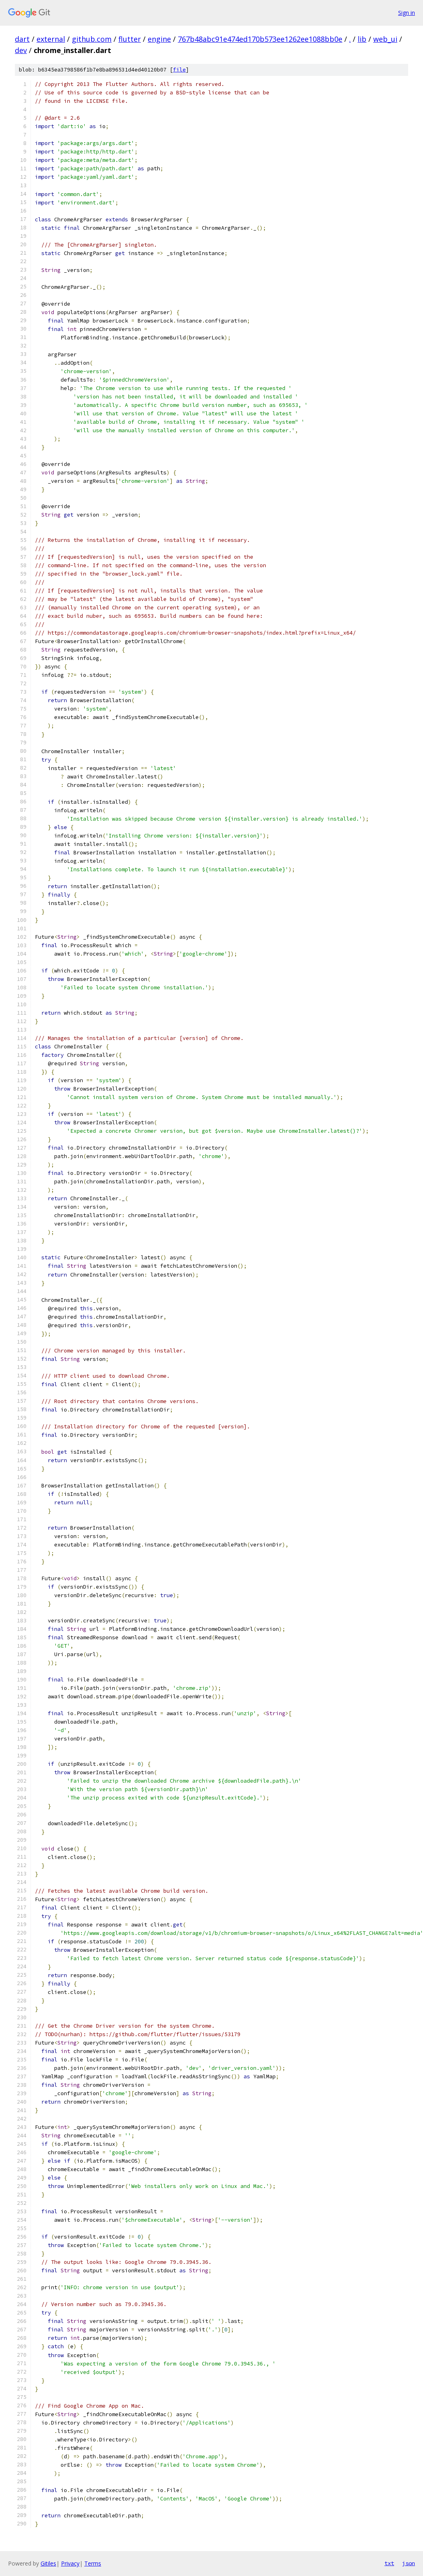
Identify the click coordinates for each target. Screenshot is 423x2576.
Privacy (70, 2563)
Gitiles (48, 2563)
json (408, 2563)
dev (21, 50)
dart (22, 39)
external (51, 39)
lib (362, 39)
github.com (92, 39)
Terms (92, 2563)
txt (389, 2563)
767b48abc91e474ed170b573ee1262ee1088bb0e (260, 39)
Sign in (406, 12)
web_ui (385, 39)
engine (159, 39)
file (179, 69)
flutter (129, 39)
